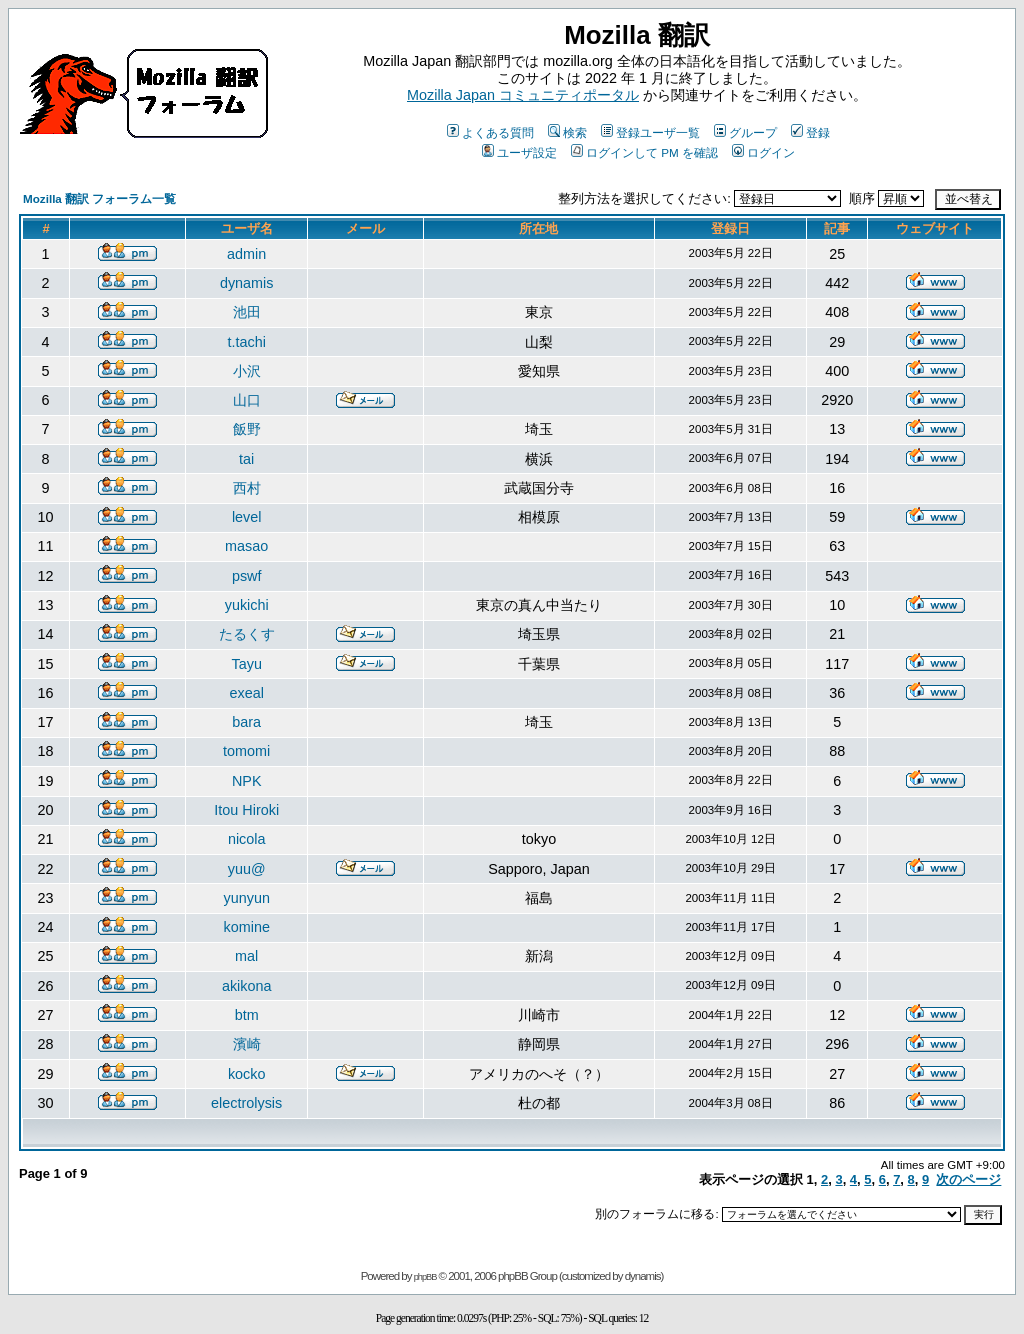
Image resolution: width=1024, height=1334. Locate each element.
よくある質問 (490, 132)
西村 (247, 488)
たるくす (247, 634)
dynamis (247, 283)
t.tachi (246, 342)
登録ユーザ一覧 (650, 132)
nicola (247, 839)
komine (247, 927)
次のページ (968, 1179)
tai (246, 459)
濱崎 (247, 1044)
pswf (247, 576)
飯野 (247, 429)
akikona (247, 986)
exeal (246, 693)
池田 (247, 312)
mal (246, 956)
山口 (247, 400)
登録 (810, 132)
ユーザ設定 (519, 152)
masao (246, 546)
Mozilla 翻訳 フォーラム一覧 (99, 198)
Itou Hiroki (246, 810)
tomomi (246, 751)
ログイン (763, 152)
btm (247, 1015)
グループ (745, 132)
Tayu (246, 664)
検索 (567, 132)
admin (246, 254)
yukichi (247, 605)
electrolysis (246, 1103)
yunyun (246, 898)
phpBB (425, 1277)
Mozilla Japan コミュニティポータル (523, 95)
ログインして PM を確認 (644, 152)
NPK (247, 781)
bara (246, 722)
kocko (247, 1074)
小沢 (247, 371)
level (247, 517)
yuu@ (247, 869)
